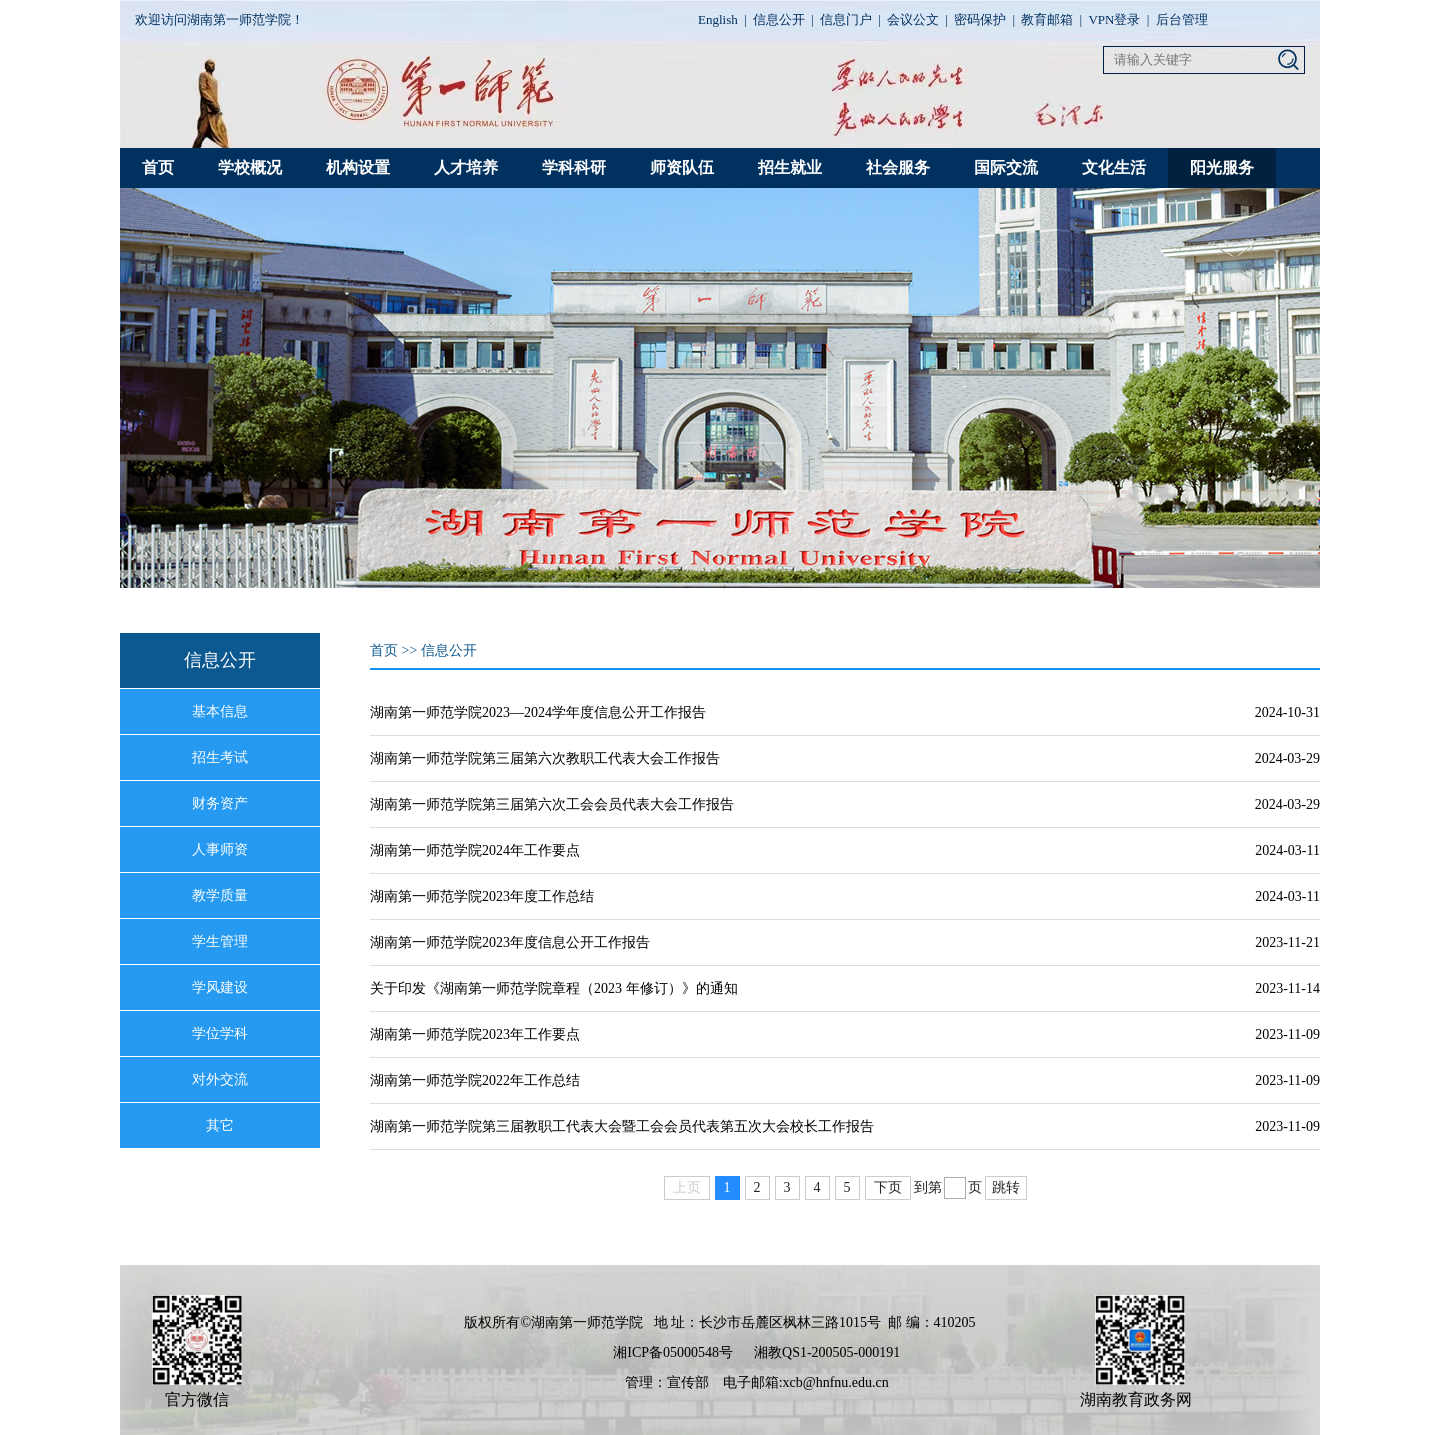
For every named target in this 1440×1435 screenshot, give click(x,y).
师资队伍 (682, 167)
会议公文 (913, 19)
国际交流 (1006, 167)
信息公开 (779, 19)
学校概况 (250, 167)
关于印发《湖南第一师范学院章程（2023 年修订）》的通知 (554, 988)
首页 (158, 167)
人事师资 (220, 849)
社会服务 (898, 167)
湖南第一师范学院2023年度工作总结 (482, 896)
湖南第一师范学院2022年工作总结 (475, 1080)
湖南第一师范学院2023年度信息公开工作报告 (510, 942)
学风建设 (220, 987)
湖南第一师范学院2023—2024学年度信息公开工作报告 (538, 712)
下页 (888, 1187)
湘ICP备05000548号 (673, 1352)
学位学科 (220, 1033)
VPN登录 (1114, 19)
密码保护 (980, 19)
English (718, 19)
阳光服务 (1222, 167)
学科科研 (574, 167)
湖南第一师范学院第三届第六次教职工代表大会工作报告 (545, 758)
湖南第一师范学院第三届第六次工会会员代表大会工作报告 (552, 804)
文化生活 (1114, 167)
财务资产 (220, 803)
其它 (220, 1125)
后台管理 (1182, 19)
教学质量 (220, 895)
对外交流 (220, 1079)
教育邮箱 (1047, 19)
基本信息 (220, 711)
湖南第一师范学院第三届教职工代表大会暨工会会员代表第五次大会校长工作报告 (622, 1126)
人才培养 (466, 167)
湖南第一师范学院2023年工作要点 (475, 1034)
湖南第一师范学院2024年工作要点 (475, 850)
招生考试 (220, 757)
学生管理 (220, 941)
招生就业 (790, 167)
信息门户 (846, 19)
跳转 (1006, 1187)
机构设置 (358, 167)
